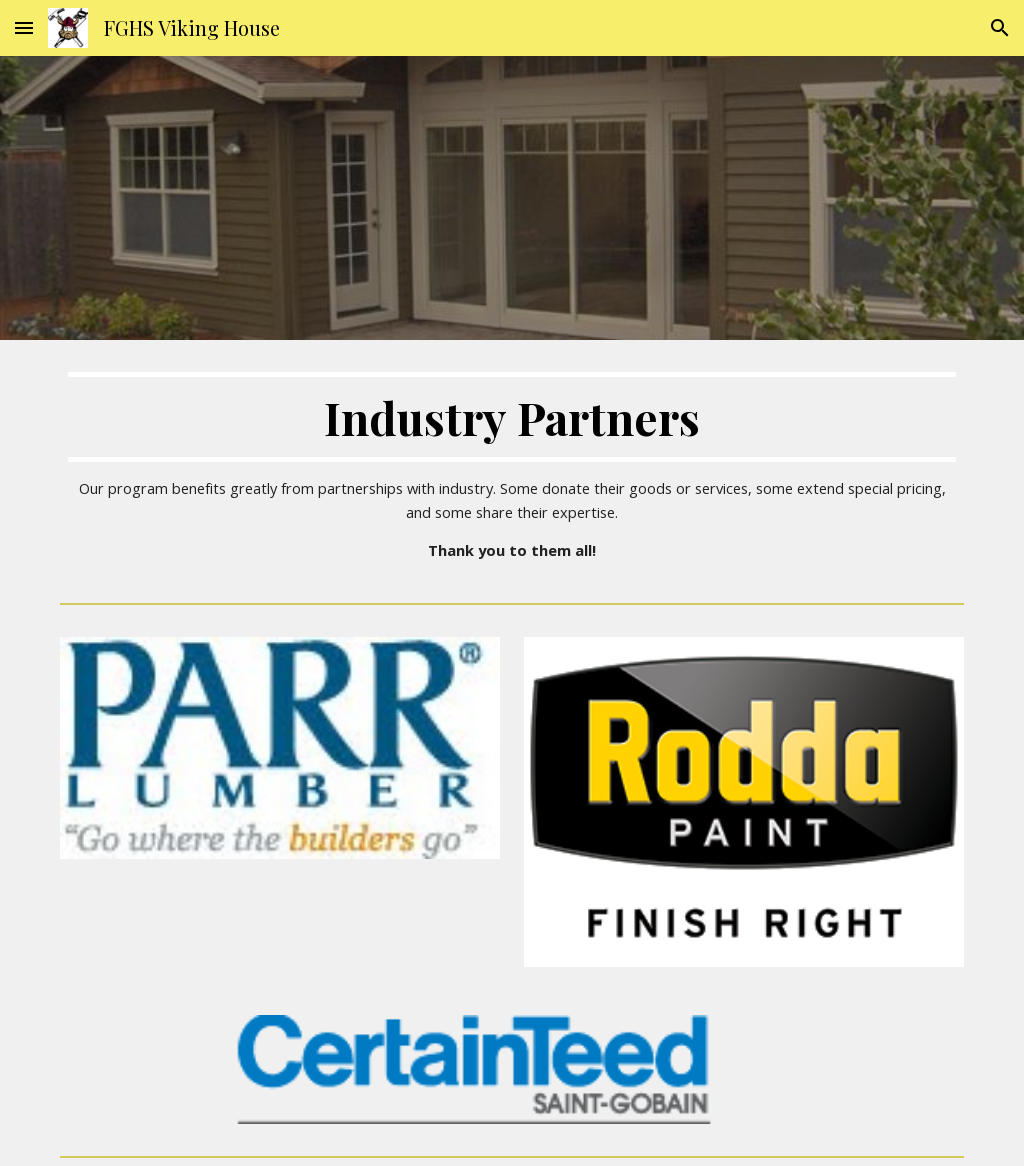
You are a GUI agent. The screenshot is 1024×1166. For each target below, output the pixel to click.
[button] (24, 27)
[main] (512, 467)
